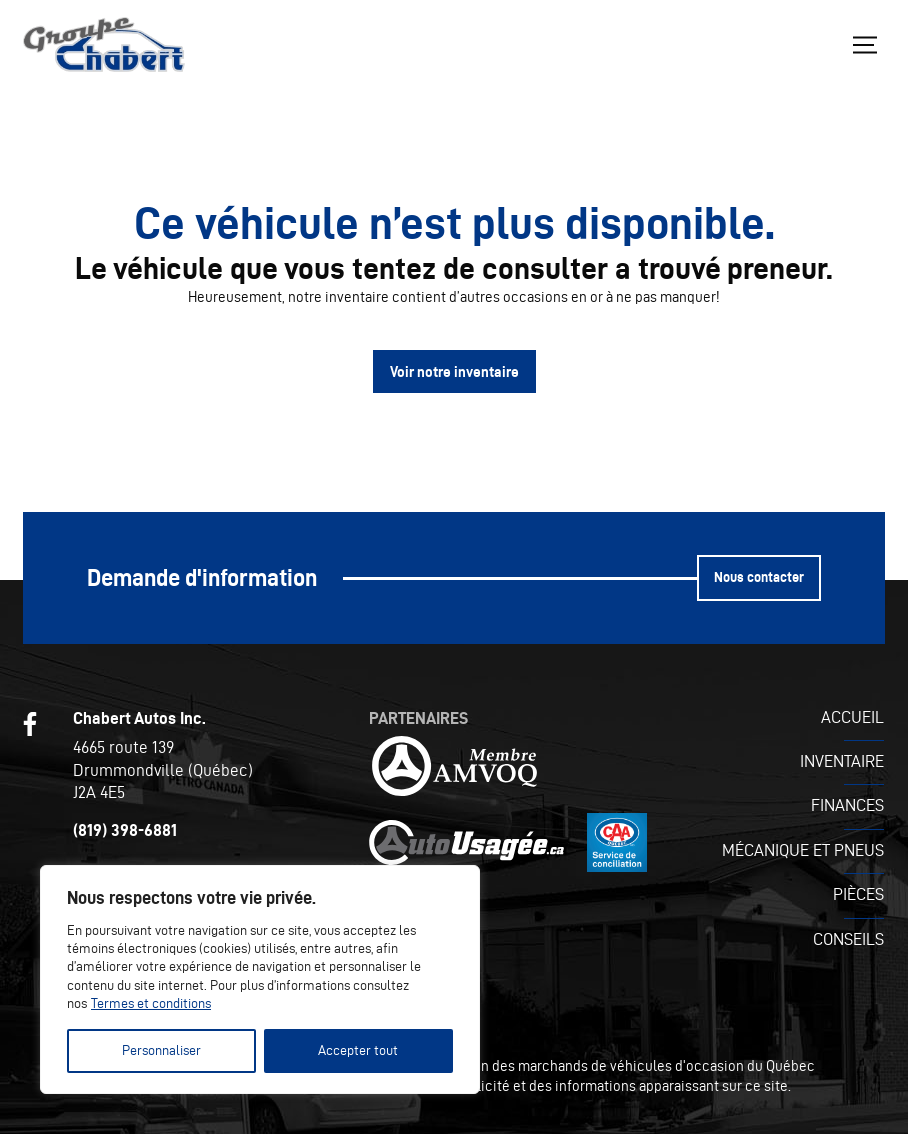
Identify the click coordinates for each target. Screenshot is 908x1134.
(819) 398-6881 (125, 830)
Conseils (848, 939)
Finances (847, 805)
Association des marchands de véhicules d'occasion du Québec (614, 1065)
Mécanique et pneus (803, 850)
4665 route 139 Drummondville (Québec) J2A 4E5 (163, 769)
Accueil (852, 717)
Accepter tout (358, 1050)
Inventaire (842, 761)
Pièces (858, 894)
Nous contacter (759, 577)
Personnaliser (161, 1050)
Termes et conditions (151, 1003)
